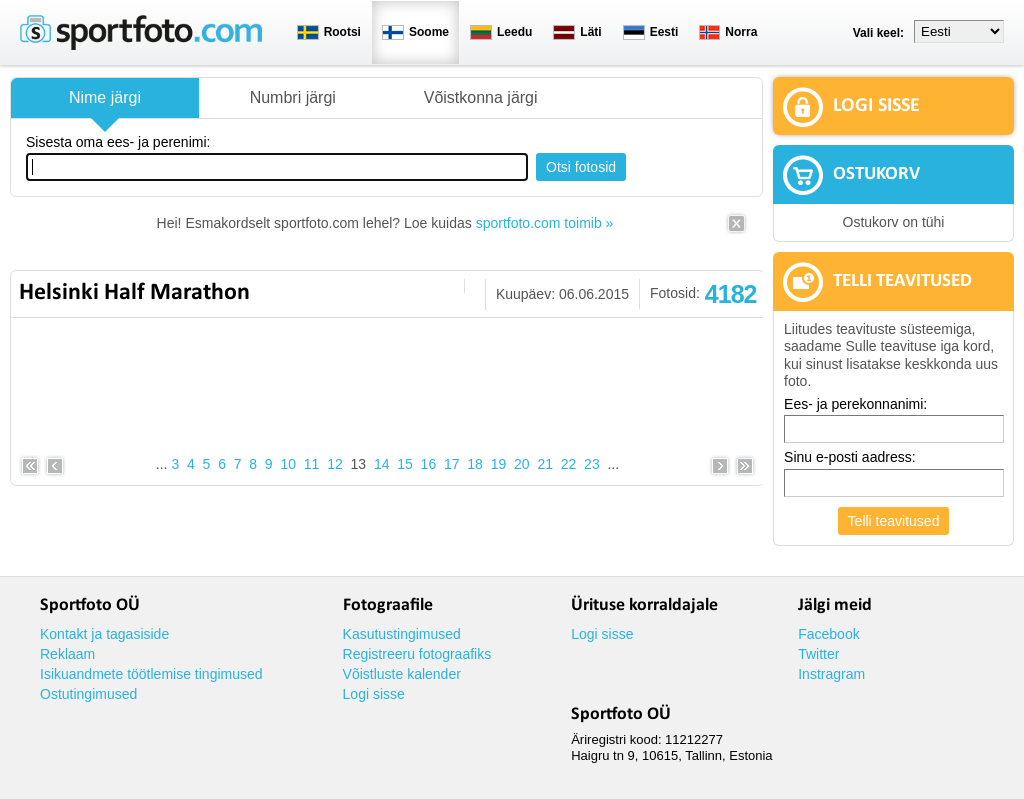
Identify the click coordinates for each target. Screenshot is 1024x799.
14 (382, 464)
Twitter (818, 654)
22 (569, 464)
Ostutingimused (88, 694)
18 (475, 464)
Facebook (828, 634)
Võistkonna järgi (481, 97)
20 (522, 464)
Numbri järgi (293, 97)
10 (288, 464)
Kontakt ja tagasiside (104, 634)
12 (335, 464)
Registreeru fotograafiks (417, 654)
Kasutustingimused (402, 634)
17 (452, 464)
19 (499, 464)
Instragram (831, 674)
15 (405, 464)
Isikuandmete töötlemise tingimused (151, 674)
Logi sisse (374, 694)
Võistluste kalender (402, 674)
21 (545, 464)
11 (312, 464)
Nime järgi (105, 97)
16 (429, 464)
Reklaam (67, 654)
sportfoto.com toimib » (545, 223)
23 (592, 464)
